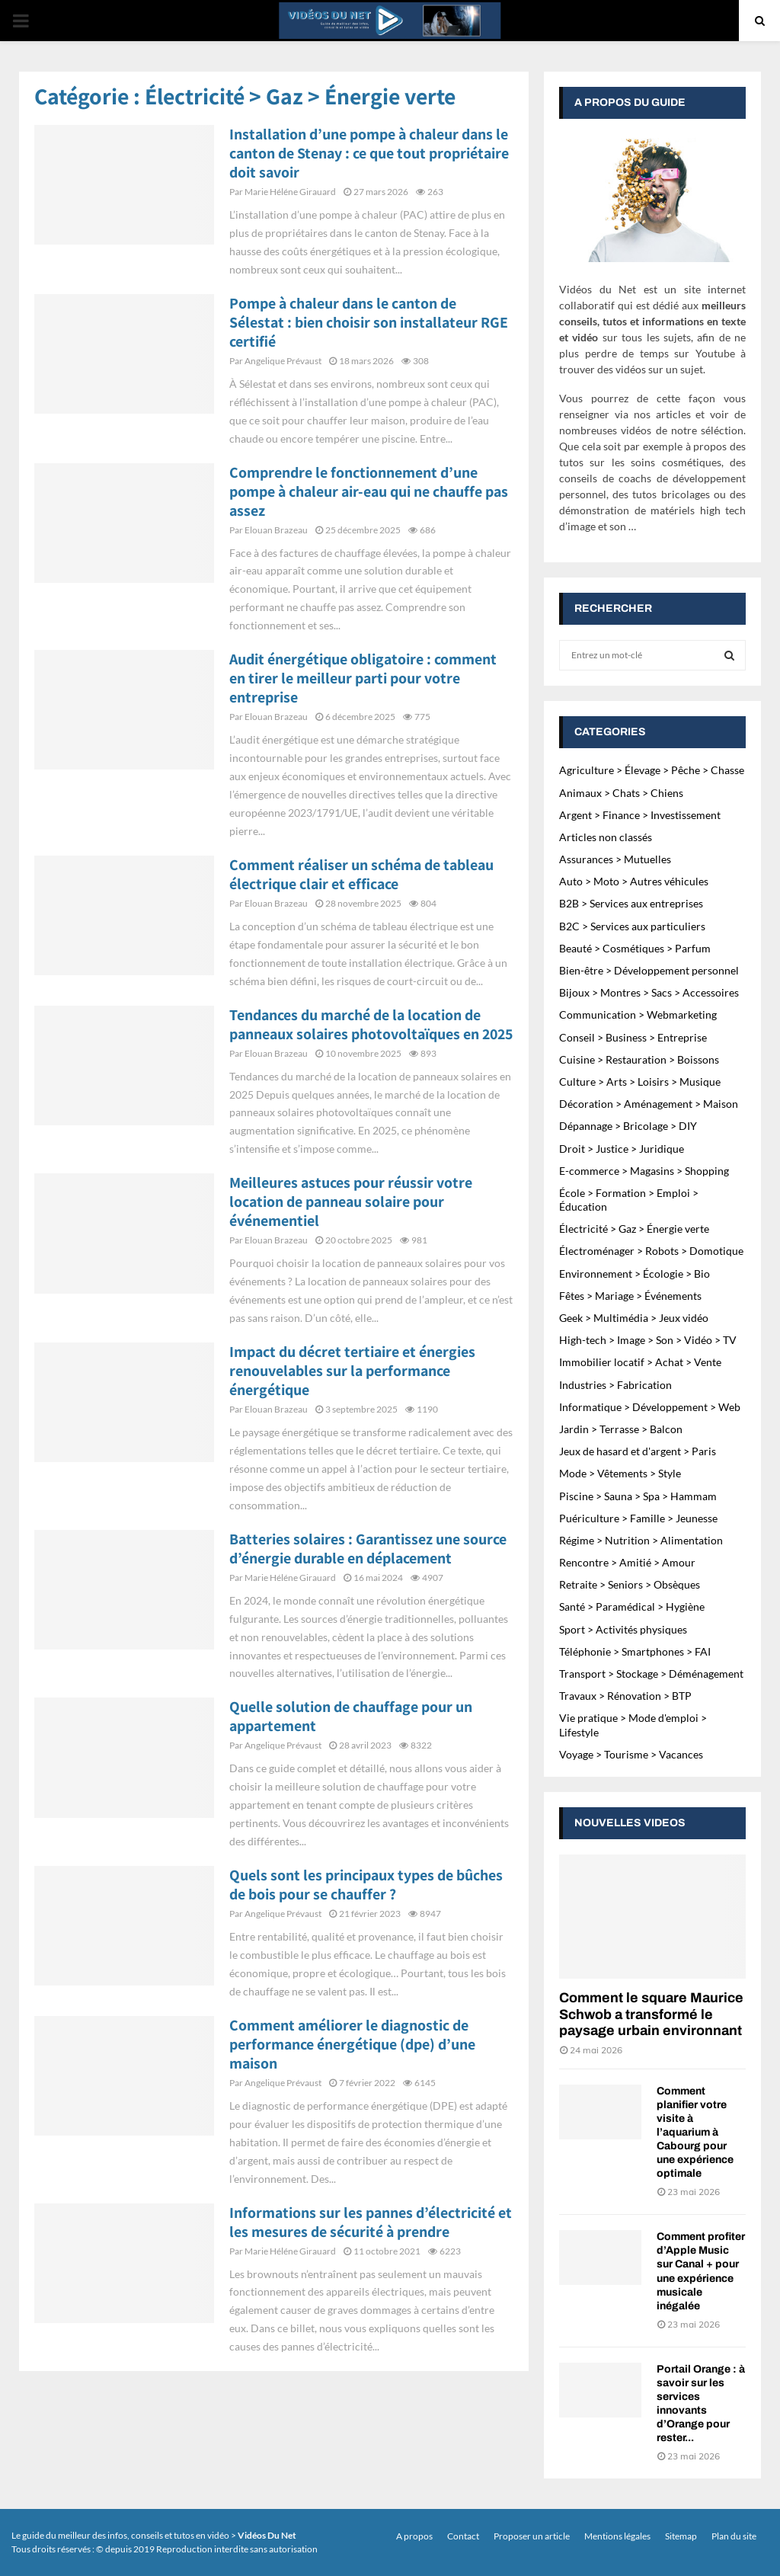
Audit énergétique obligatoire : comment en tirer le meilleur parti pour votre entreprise (363, 678)
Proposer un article (532, 2536)
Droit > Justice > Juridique (621, 1148)
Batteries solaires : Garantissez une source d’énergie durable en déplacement (368, 1548)
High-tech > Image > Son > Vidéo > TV (648, 1339)
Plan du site (733, 2536)
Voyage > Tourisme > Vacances (631, 1754)
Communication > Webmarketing (638, 1014)
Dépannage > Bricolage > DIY (628, 1125)
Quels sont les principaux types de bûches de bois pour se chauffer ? (366, 1884)
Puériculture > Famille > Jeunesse (638, 1518)
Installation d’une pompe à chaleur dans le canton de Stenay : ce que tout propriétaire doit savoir (369, 153)
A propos (414, 2536)
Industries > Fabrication (615, 1384)
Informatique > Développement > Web (649, 1406)
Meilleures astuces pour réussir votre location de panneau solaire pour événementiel (350, 1201)
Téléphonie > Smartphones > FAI (635, 1651)
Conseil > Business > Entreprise (633, 1037)
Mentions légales (617, 2536)
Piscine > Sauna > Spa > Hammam (638, 1496)
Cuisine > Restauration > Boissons (639, 1059)
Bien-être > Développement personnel (649, 970)
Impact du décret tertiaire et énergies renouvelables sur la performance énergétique (352, 1371)
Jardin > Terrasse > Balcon (620, 1428)
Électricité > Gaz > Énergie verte (634, 1228)
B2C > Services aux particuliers (632, 926)
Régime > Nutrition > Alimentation (641, 1540)
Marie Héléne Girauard (290, 191)
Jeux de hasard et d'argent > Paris (637, 1451)
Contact (463, 2536)
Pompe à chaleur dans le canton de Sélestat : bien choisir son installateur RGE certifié (368, 322)
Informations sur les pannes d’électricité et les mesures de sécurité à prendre (370, 2222)
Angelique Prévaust (283, 360)
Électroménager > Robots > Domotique (651, 1250)
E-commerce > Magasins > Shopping (644, 1170)
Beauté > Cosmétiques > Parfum (635, 948)
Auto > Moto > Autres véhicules (633, 881)
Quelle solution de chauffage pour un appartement (350, 1716)
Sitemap (681, 2536)
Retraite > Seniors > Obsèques (629, 1584)
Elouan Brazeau (276, 530)
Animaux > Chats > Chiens (621, 792)
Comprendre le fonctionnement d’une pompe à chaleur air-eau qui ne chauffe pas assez (368, 491)
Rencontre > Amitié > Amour (627, 1562)
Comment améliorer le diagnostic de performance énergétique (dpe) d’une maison (352, 2044)
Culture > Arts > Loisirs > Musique (640, 1081)
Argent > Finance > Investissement (640, 814)
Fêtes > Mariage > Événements (630, 1295)
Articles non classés (605, 836)
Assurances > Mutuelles (615, 859)
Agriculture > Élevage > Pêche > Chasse (651, 769)
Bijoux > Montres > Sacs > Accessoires (649, 992)
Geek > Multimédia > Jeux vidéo (633, 1317)
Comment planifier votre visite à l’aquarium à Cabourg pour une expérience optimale (695, 2132)
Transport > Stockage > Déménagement (651, 1673)
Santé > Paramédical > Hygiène (632, 1606)
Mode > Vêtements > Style (620, 1473)
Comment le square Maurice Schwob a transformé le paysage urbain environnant (651, 2014)
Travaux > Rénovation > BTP (625, 1695)
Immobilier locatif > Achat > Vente (640, 1361)
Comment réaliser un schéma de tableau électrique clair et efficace (361, 874)
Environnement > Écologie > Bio (634, 1273)
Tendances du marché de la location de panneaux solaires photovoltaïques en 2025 (371, 1024)
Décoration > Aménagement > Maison (648, 1103)
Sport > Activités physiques (623, 1629)
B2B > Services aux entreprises (631, 903)
